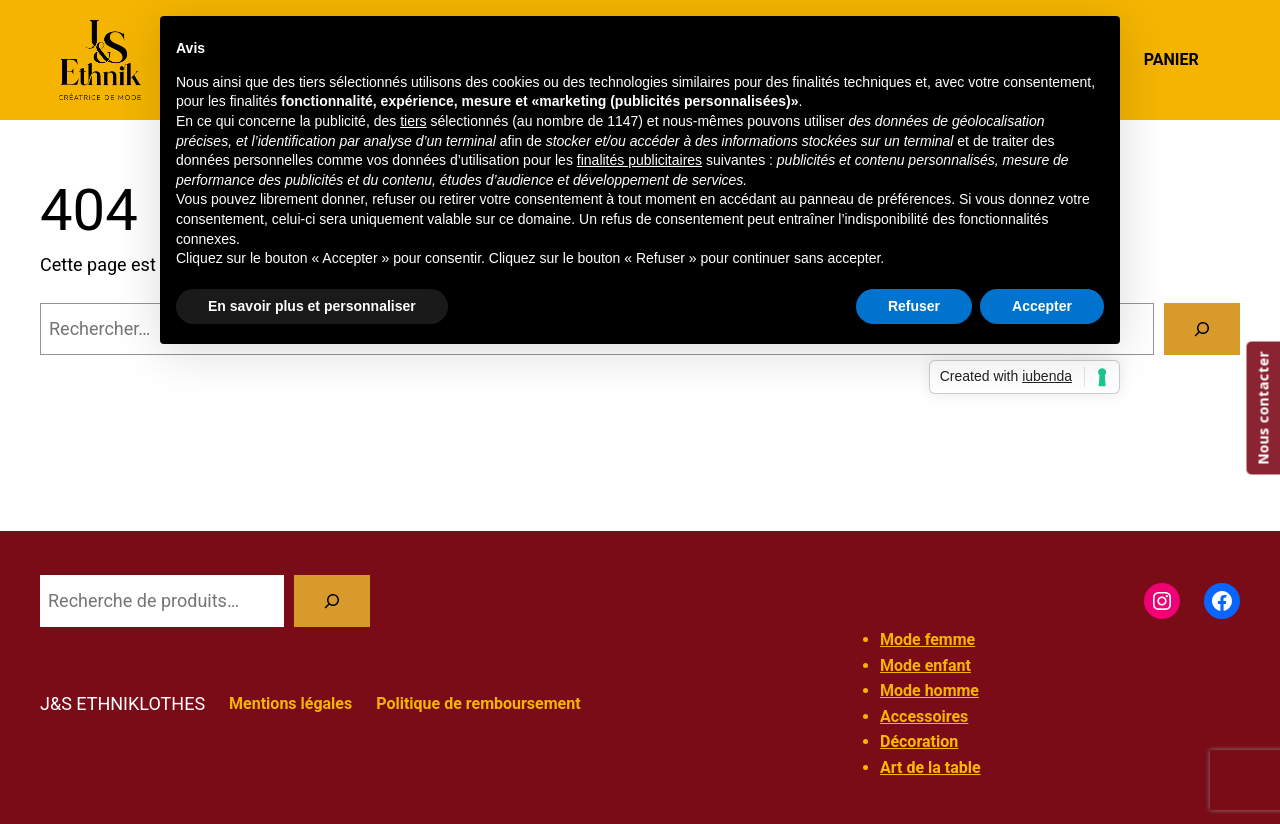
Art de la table (930, 767)
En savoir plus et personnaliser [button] (312, 306)
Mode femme (927, 639)
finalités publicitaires (639, 160)
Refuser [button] (914, 306)
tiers (413, 121)
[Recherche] (332, 601)
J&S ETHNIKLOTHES (122, 703)
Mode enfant (925, 665)
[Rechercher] (1202, 329)
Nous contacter (1262, 408)
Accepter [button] (1042, 306)
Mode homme (929, 690)
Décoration (919, 741)
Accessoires (924, 716)
